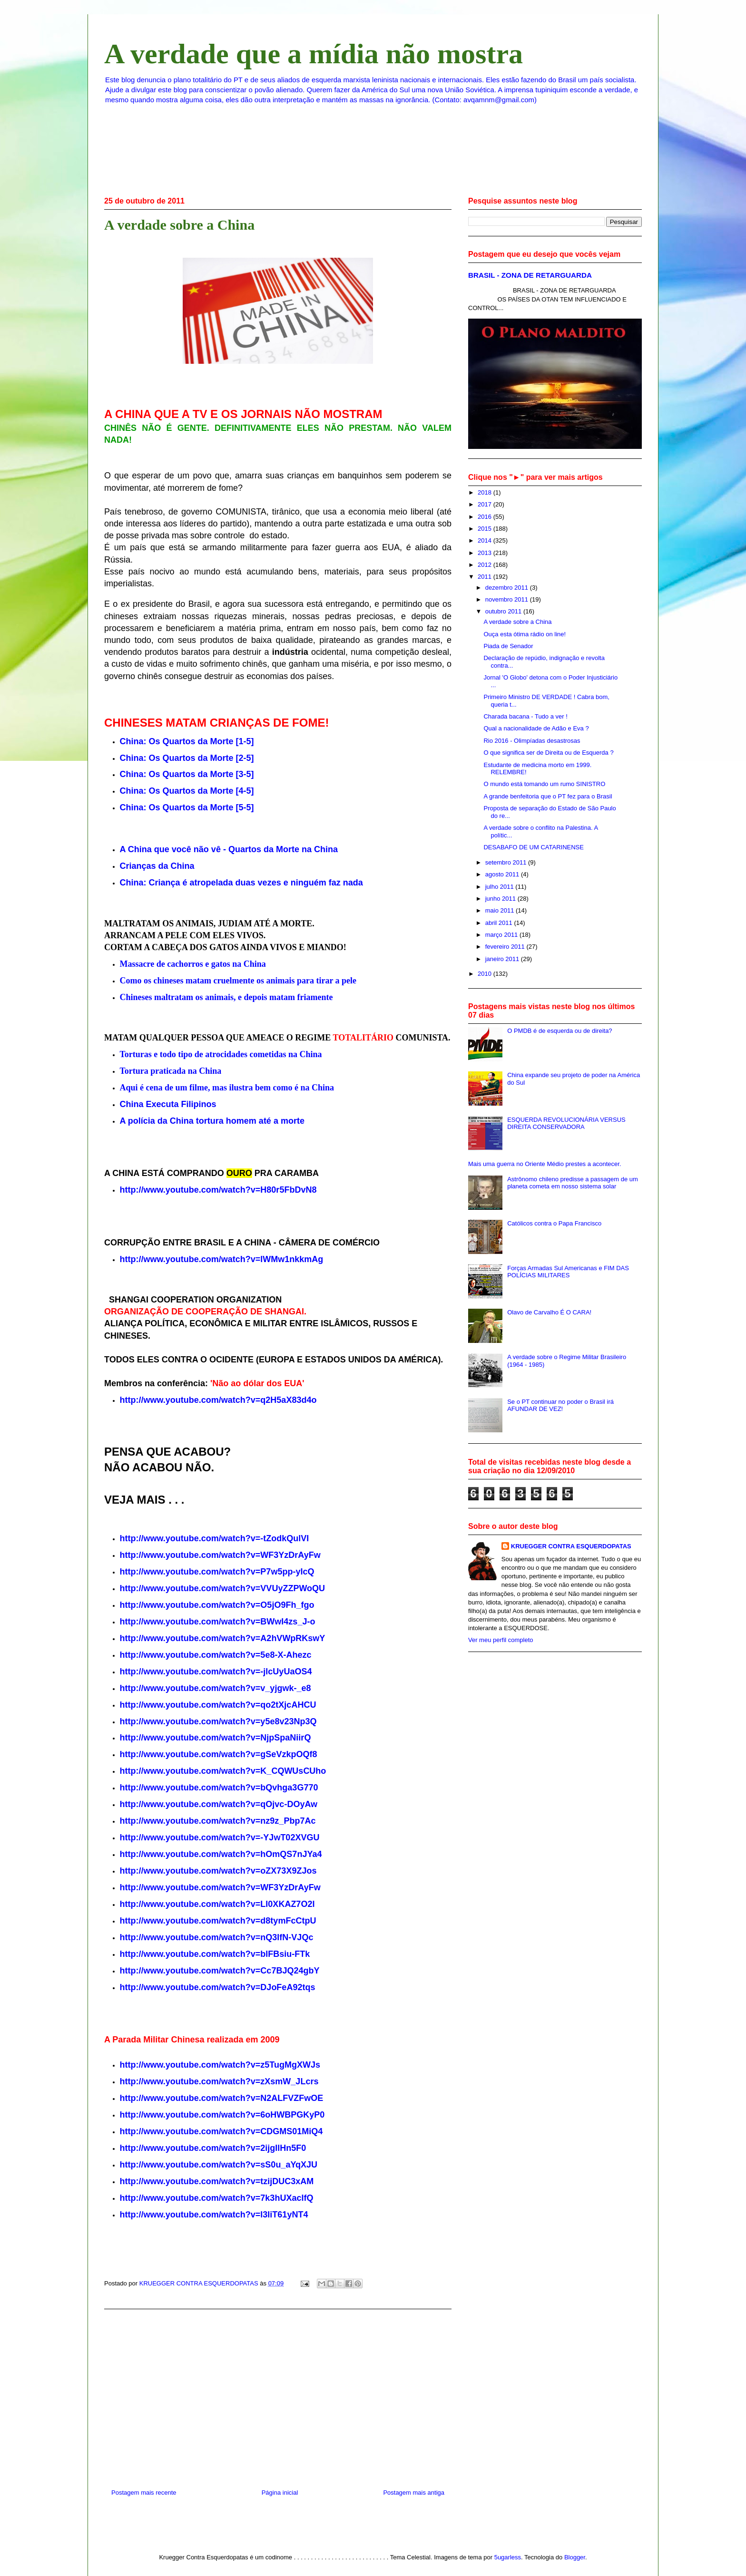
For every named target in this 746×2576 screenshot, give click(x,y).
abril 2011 (499, 922)
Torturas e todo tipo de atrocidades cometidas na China (221, 1054)
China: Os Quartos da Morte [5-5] (187, 807)
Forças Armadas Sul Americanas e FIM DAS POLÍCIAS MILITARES (568, 1271)
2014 (485, 540)
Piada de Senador (508, 646)
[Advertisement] (277, 2395)
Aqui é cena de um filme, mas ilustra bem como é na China (227, 1087)
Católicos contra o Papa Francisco (554, 1223)
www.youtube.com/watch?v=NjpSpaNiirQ (227, 1737)
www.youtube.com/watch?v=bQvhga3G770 (230, 1787)
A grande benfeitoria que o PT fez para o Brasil (547, 796)
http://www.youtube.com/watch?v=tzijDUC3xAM (217, 2181)
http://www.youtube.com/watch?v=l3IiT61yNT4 (214, 2214)
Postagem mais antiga (413, 2492)
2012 (485, 564)
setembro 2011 (506, 862)
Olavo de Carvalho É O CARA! (549, 1312)
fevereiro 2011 (506, 946)
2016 (485, 516)
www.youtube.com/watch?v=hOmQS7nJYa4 (232, 1854)
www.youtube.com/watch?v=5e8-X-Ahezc (227, 1655)
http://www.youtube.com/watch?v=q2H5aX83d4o (218, 1400)
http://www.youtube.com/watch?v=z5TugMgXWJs (220, 2065)
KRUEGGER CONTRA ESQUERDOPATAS (571, 1546)
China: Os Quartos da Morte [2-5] (187, 758)
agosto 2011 (503, 874)
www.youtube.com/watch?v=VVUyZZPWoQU (234, 1588)
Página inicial (280, 2492)
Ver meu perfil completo (500, 1639)
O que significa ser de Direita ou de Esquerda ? (548, 752)
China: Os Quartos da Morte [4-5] (187, 791)
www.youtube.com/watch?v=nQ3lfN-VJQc (228, 1937)
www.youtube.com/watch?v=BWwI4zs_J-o (229, 1621)
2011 (485, 576)
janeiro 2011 (503, 958)
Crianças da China (157, 866)
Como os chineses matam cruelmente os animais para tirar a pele (238, 980)
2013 (485, 552)
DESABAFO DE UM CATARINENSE (533, 847)
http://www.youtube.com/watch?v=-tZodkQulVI (214, 1538)
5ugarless (507, 2557)
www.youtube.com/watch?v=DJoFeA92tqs (229, 1987)
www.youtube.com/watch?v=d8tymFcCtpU (229, 1920)
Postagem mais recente (144, 2492)
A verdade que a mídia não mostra (313, 53)
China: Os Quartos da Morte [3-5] (187, 774)
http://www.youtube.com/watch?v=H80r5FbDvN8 (218, 1190)
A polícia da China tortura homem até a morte (212, 1121)
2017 (485, 504)
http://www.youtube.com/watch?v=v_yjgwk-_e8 (215, 1688)
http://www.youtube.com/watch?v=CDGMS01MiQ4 (221, 2131)
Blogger (574, 2557)
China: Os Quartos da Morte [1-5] (187, 741)
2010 (485, 973)
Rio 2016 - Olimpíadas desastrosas (531, 740)
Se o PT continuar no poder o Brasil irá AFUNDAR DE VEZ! (560, 1405)
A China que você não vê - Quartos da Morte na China (229, 849)
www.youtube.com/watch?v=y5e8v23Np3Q (229, 1721)
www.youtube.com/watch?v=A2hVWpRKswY (234, 1638)
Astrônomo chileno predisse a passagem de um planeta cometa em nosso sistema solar (572, 1183)
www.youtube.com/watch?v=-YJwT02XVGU (231, 1837)
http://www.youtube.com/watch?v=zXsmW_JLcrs (219, 2081)
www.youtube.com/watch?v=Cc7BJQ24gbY (231, 1970)
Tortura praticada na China (171, 1071)
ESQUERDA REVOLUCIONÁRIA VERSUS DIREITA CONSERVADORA (566, 1123)
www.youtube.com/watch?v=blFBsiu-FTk (226, 1954)
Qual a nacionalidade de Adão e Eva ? (536, 728)
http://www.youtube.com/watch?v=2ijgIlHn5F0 (213, 2148)
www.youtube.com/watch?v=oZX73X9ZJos (229, 1871)
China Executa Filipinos (168, 1104)
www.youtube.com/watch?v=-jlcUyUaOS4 (227, 1671)
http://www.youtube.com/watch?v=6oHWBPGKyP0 (222, 2114)
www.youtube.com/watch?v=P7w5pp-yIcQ (228, 1571)
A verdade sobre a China (517, 621)
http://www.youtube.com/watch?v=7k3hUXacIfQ (217, 2198)
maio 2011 (500, 910)
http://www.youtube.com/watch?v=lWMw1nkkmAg (222, 1259)
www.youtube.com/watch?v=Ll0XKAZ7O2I (228, 1904)
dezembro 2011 (507, 587)
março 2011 (502, 934)
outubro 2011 (504, 611)
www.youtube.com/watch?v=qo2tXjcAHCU (229, 1705)
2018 (485, 492)
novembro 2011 (507, 599)
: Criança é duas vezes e (241, 882)
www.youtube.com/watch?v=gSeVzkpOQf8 (230, 1754)
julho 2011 (500, 886)
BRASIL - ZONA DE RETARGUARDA (530, 275)
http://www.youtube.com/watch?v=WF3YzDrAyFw (220, 1555)
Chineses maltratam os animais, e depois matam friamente (226, 997)
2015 (485, 528)
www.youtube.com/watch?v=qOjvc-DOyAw (230, 1804)
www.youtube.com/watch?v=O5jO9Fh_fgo (228, 1605)
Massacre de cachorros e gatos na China (193, 964)
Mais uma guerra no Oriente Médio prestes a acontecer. (544, 1163)
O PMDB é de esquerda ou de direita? (559, 1030)
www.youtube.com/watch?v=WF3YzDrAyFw (231, 1887)
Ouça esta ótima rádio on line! (524, 634)
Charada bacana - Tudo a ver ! (525, 716)
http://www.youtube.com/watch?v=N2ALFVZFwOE (222, 2098)
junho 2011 (501, 898)
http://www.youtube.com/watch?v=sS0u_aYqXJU (219, 2164)
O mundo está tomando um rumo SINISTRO (544, 783)
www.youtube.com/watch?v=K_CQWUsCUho (234, 1771)
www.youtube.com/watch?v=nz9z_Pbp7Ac (229, 1821)
